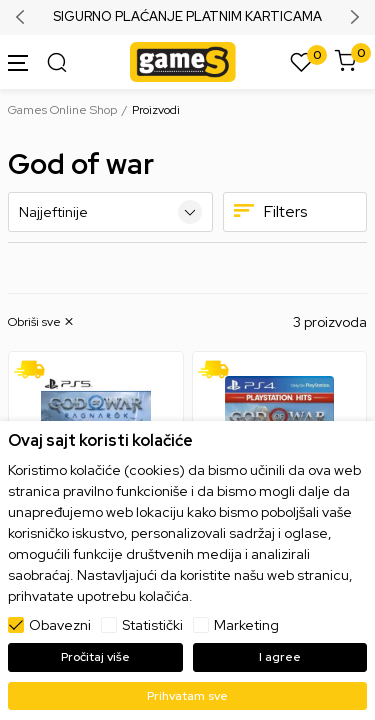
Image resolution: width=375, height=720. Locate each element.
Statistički (152, 625)
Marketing (246, 625)
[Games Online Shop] (183, 60)
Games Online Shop (62, 110)
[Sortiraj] (110, 212)
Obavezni (60, 625)
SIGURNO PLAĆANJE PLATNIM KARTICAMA (187, 17)
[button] (42, 322)
